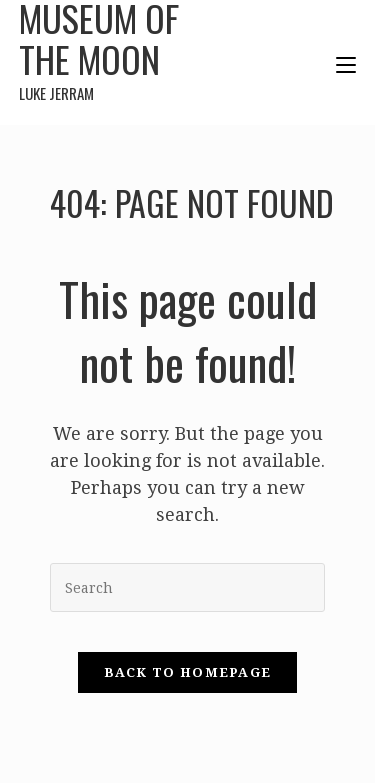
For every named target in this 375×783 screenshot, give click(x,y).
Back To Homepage (188, 672)
